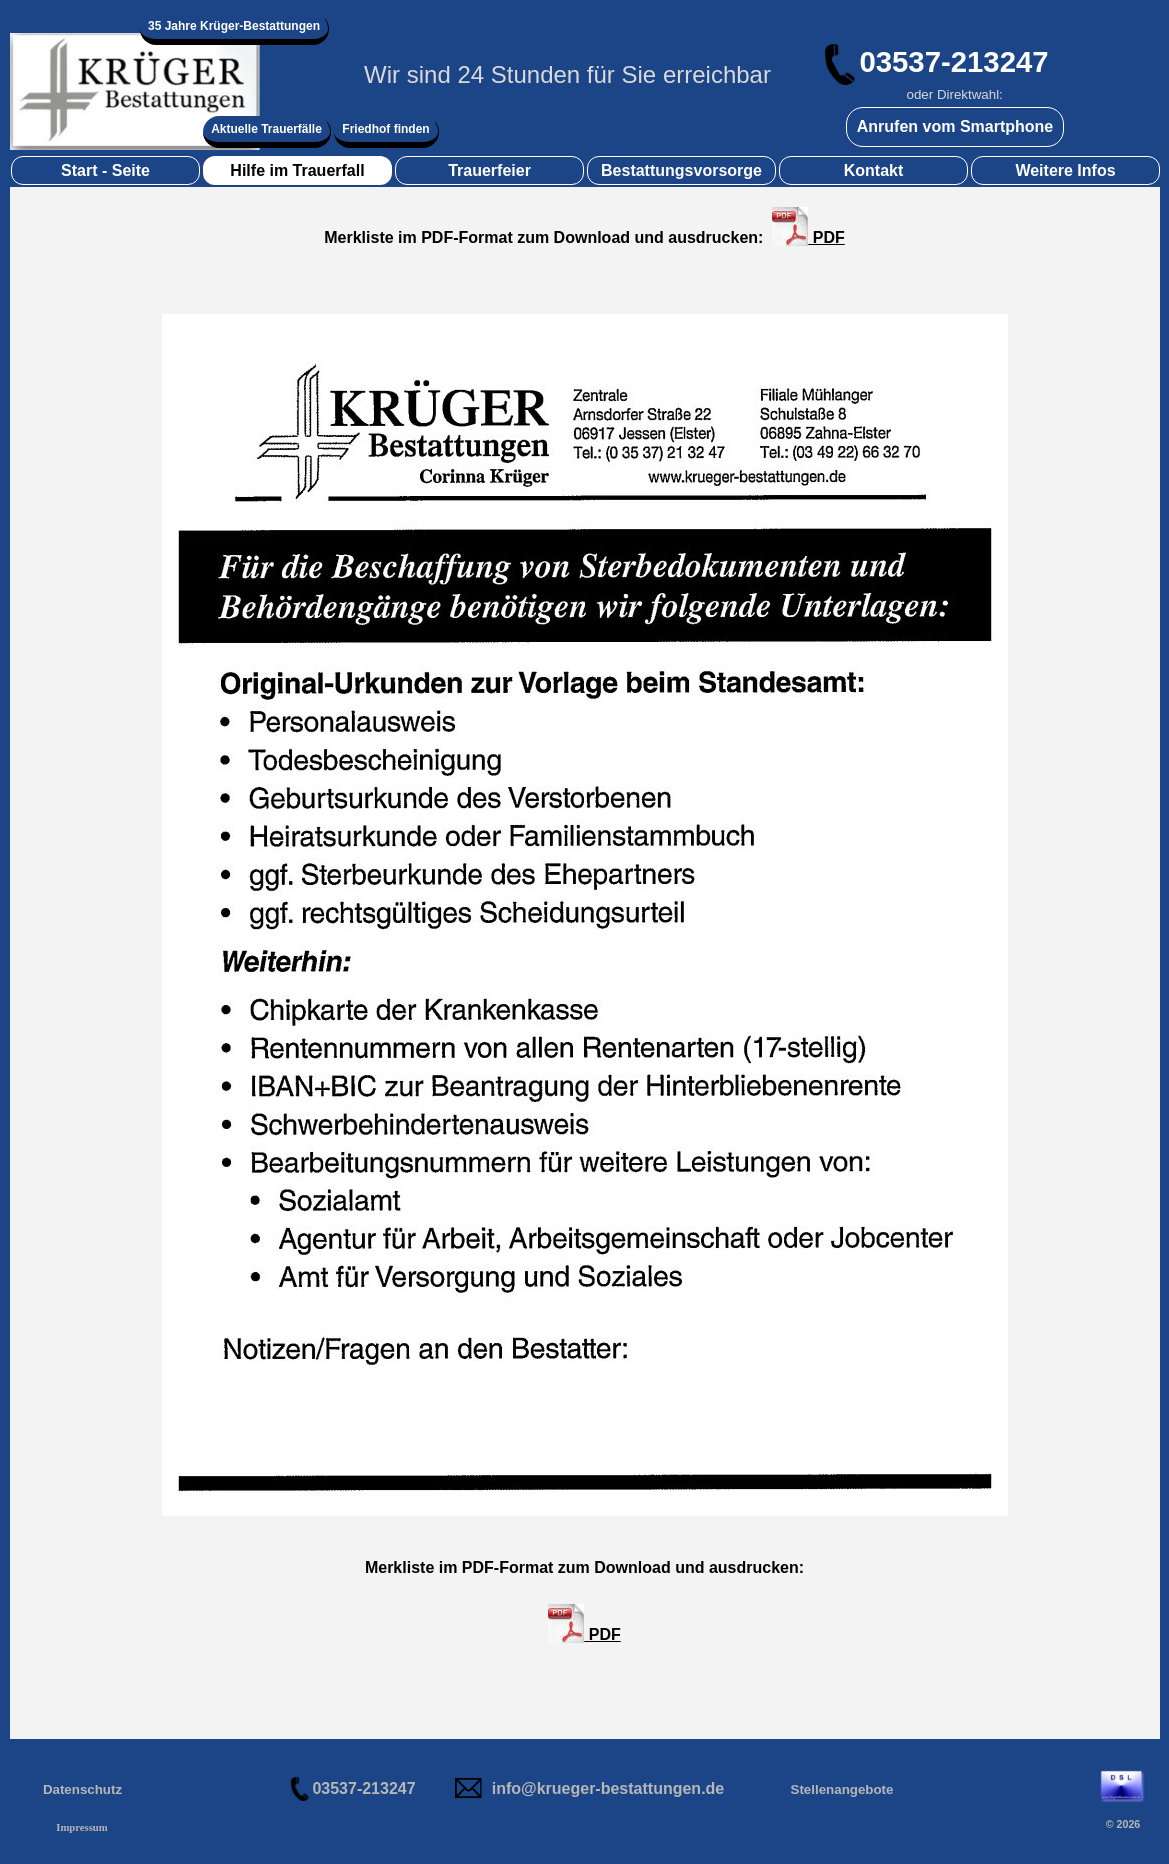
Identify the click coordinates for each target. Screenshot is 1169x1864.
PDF (808, 226)
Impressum (81, 1827)
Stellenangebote (842, 1789)
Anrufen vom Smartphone (955, 126)
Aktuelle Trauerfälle (266, 129)
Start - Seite (105, 170)
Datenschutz (82, 1789)
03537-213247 (953, 61)
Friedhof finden (385, 129)
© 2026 (1123, 1824)
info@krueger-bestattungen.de (608, 1788)
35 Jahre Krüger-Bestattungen (234, 26)
